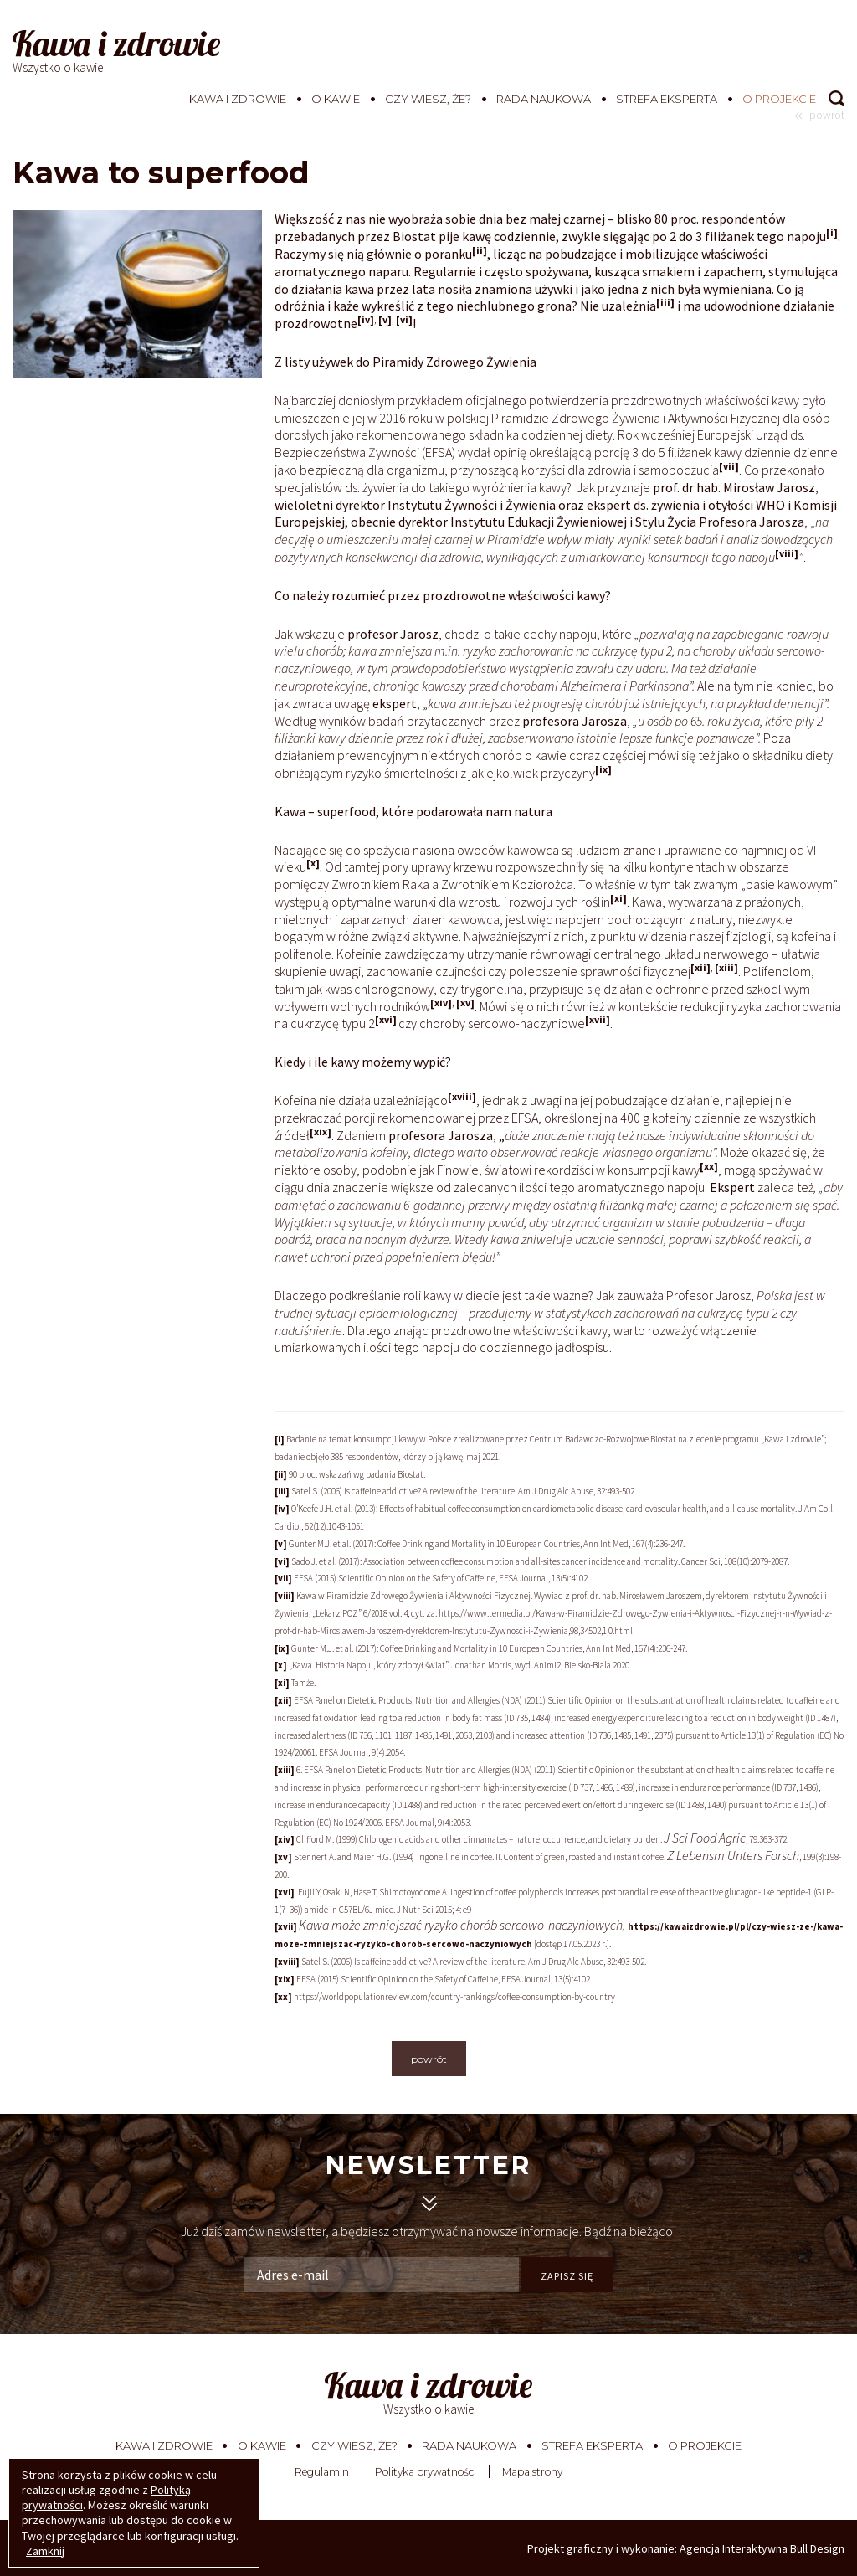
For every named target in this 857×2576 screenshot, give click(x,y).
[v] (385, 319)
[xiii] (726, 967)
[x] (313, 862)
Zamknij (45, 2550)
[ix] (603, 769)
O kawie (335, 98)
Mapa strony (532, 2471)
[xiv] (441, 1002)
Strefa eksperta (666, 98)
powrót (429, 2059)
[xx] (709, 1165)
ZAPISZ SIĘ (567, 2276)
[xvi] (386, 1019)
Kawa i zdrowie (237, 98)
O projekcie (779, 98)
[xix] (320, 1131)
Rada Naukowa (543, 98)
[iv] (365, 319)
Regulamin (322, 2471)
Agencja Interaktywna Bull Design (762, 2548)
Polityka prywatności (425, 2471)
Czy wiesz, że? (428, 98)
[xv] (465, 1002)
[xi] (618, 898)
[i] (832, 232)
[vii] (729, 466)
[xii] (700, 967)
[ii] (479, 250)
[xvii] (597, 1019)
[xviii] (462, 1096)
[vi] (404, 319)
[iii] (665, 302)
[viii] (786, 553)
